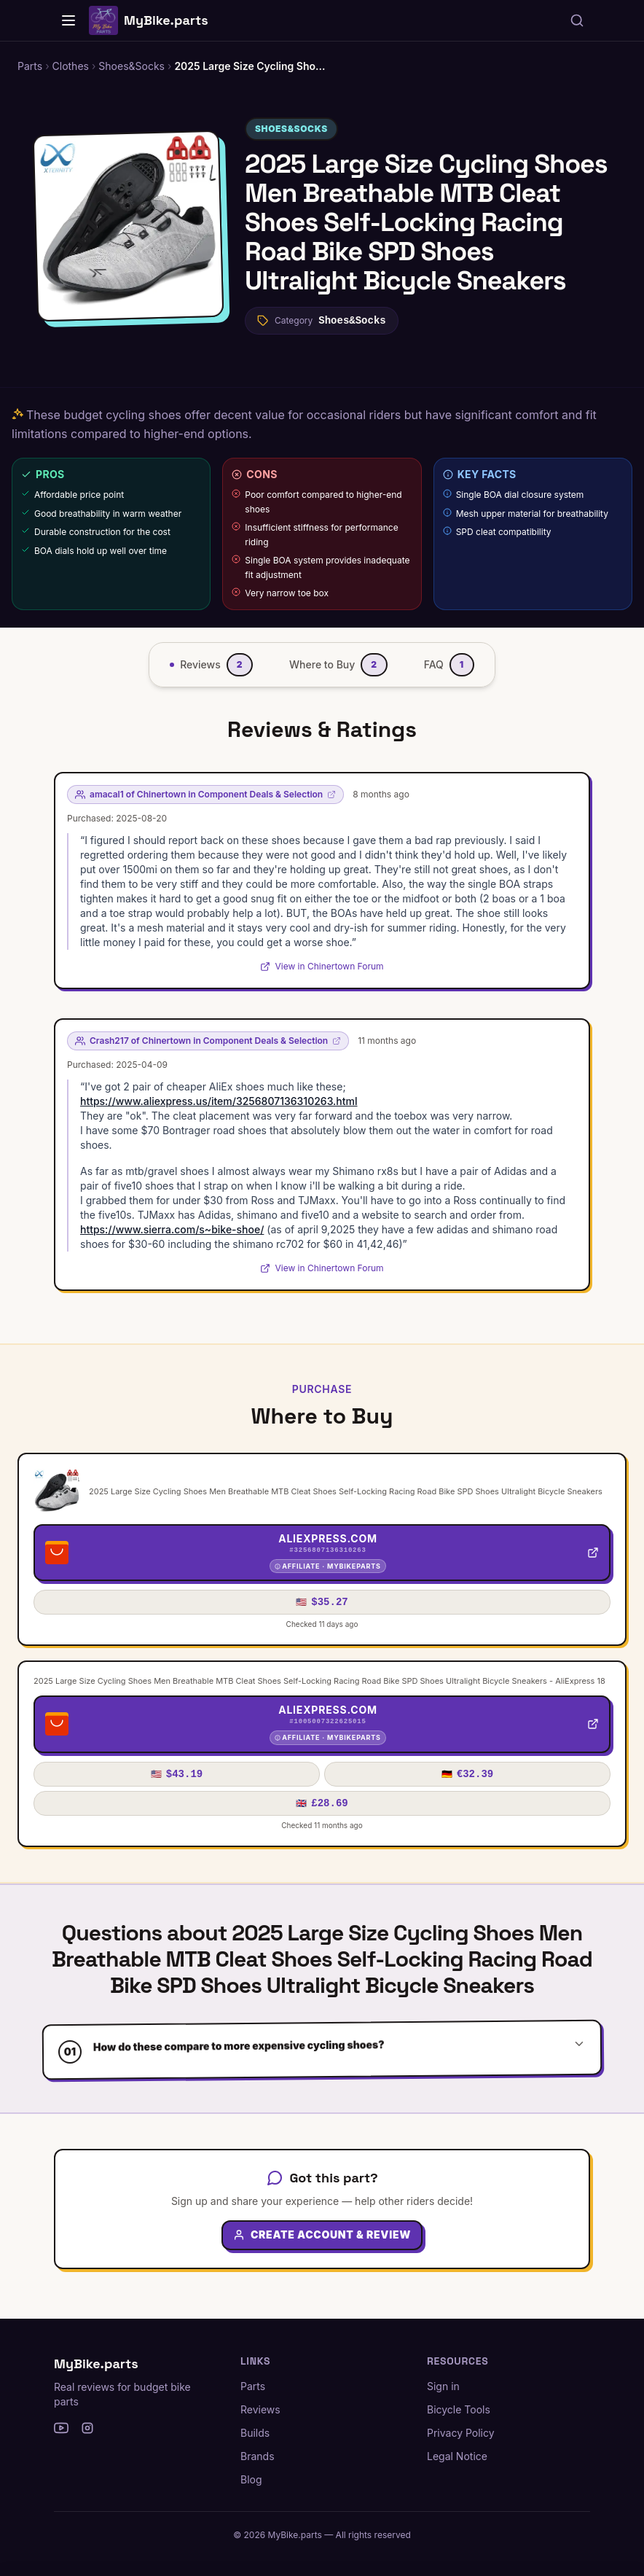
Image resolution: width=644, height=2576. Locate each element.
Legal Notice (457, 2456)
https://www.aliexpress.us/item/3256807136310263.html (219, 1101)
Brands (257, 2456)
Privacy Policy (461, 2433)
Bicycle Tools (458, 2409)
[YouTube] (61, 2428)
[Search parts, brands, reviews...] (577, 20)
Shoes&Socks (291, 128)
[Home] (68, 20)
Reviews (260, 2409)
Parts (252, 2386)
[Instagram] (87, 2428)
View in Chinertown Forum (321, 966)
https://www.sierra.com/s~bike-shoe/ (172, 1229)
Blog (251, 2479)
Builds (255, 2433)
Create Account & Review (322, 2247)
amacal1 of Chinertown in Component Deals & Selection (205, 794)
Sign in (443, 2386)
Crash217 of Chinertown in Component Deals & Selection (208, 1040)
